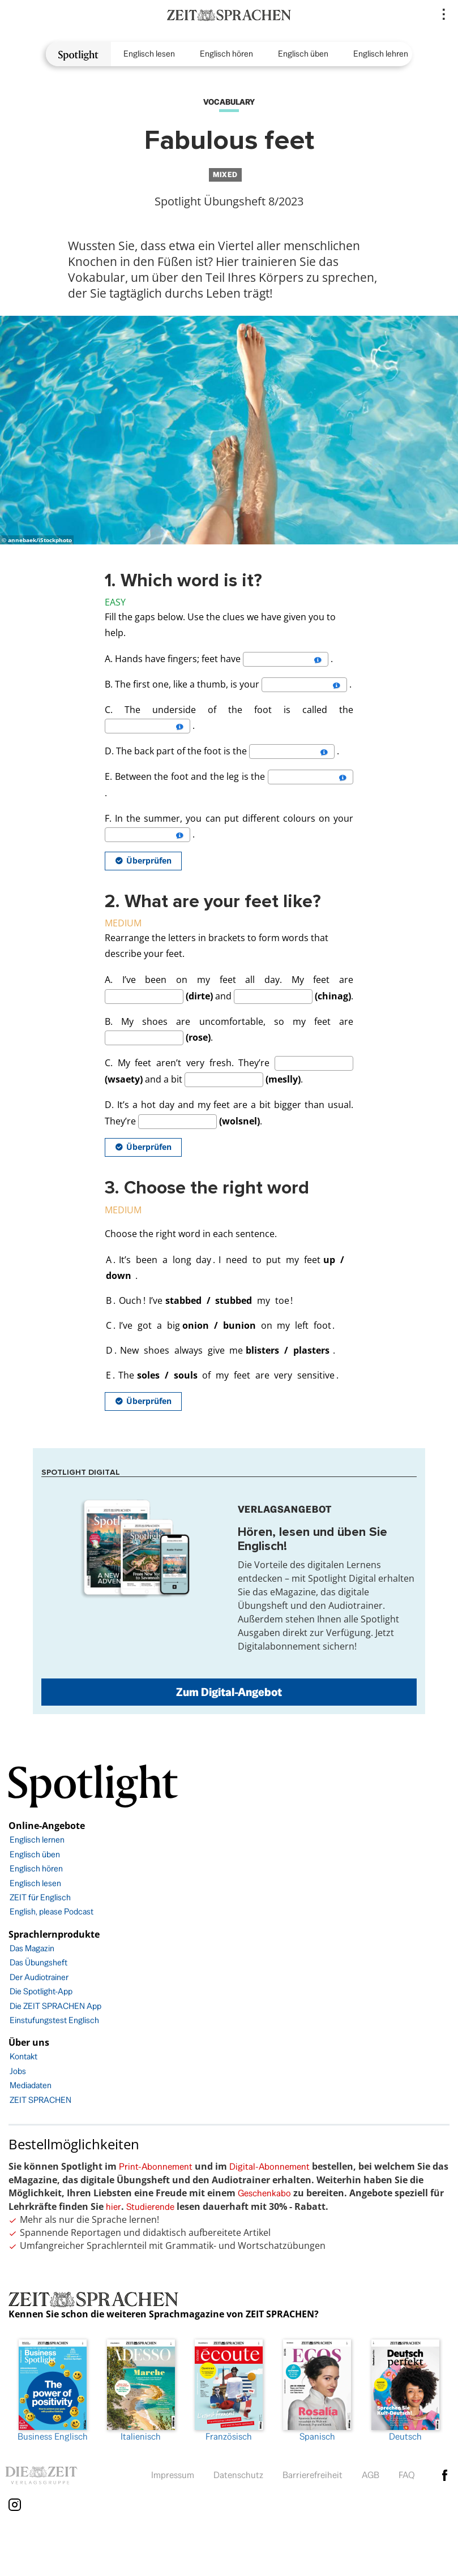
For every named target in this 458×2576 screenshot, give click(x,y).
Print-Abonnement (155, 2167)
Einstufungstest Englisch (54, 2020)
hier (113, 2207)
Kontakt (23, 2056)
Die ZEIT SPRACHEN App (55, 2005)
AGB (370, 2475)
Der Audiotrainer (39, 1977)
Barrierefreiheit (312, 2475)
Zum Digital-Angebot (229, 1692)
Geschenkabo (264, 2193)
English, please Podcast (51, 1911)
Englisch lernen (37, 1839)
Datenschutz (238, 2475)
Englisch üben (303, 53)
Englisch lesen (149, 53)
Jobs (18, 2071)
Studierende (150, 2207)
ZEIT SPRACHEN (40, 2099)
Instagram (15, 2505)
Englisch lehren (380, 53)
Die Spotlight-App (41, 1991)
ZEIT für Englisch (40, 1897)
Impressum (172, 2475)
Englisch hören (226, 53)
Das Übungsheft (38, 1962)
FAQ (407, 2475)
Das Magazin (32, 1948)
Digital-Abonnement (269, 2167)
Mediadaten (31, 2085)
